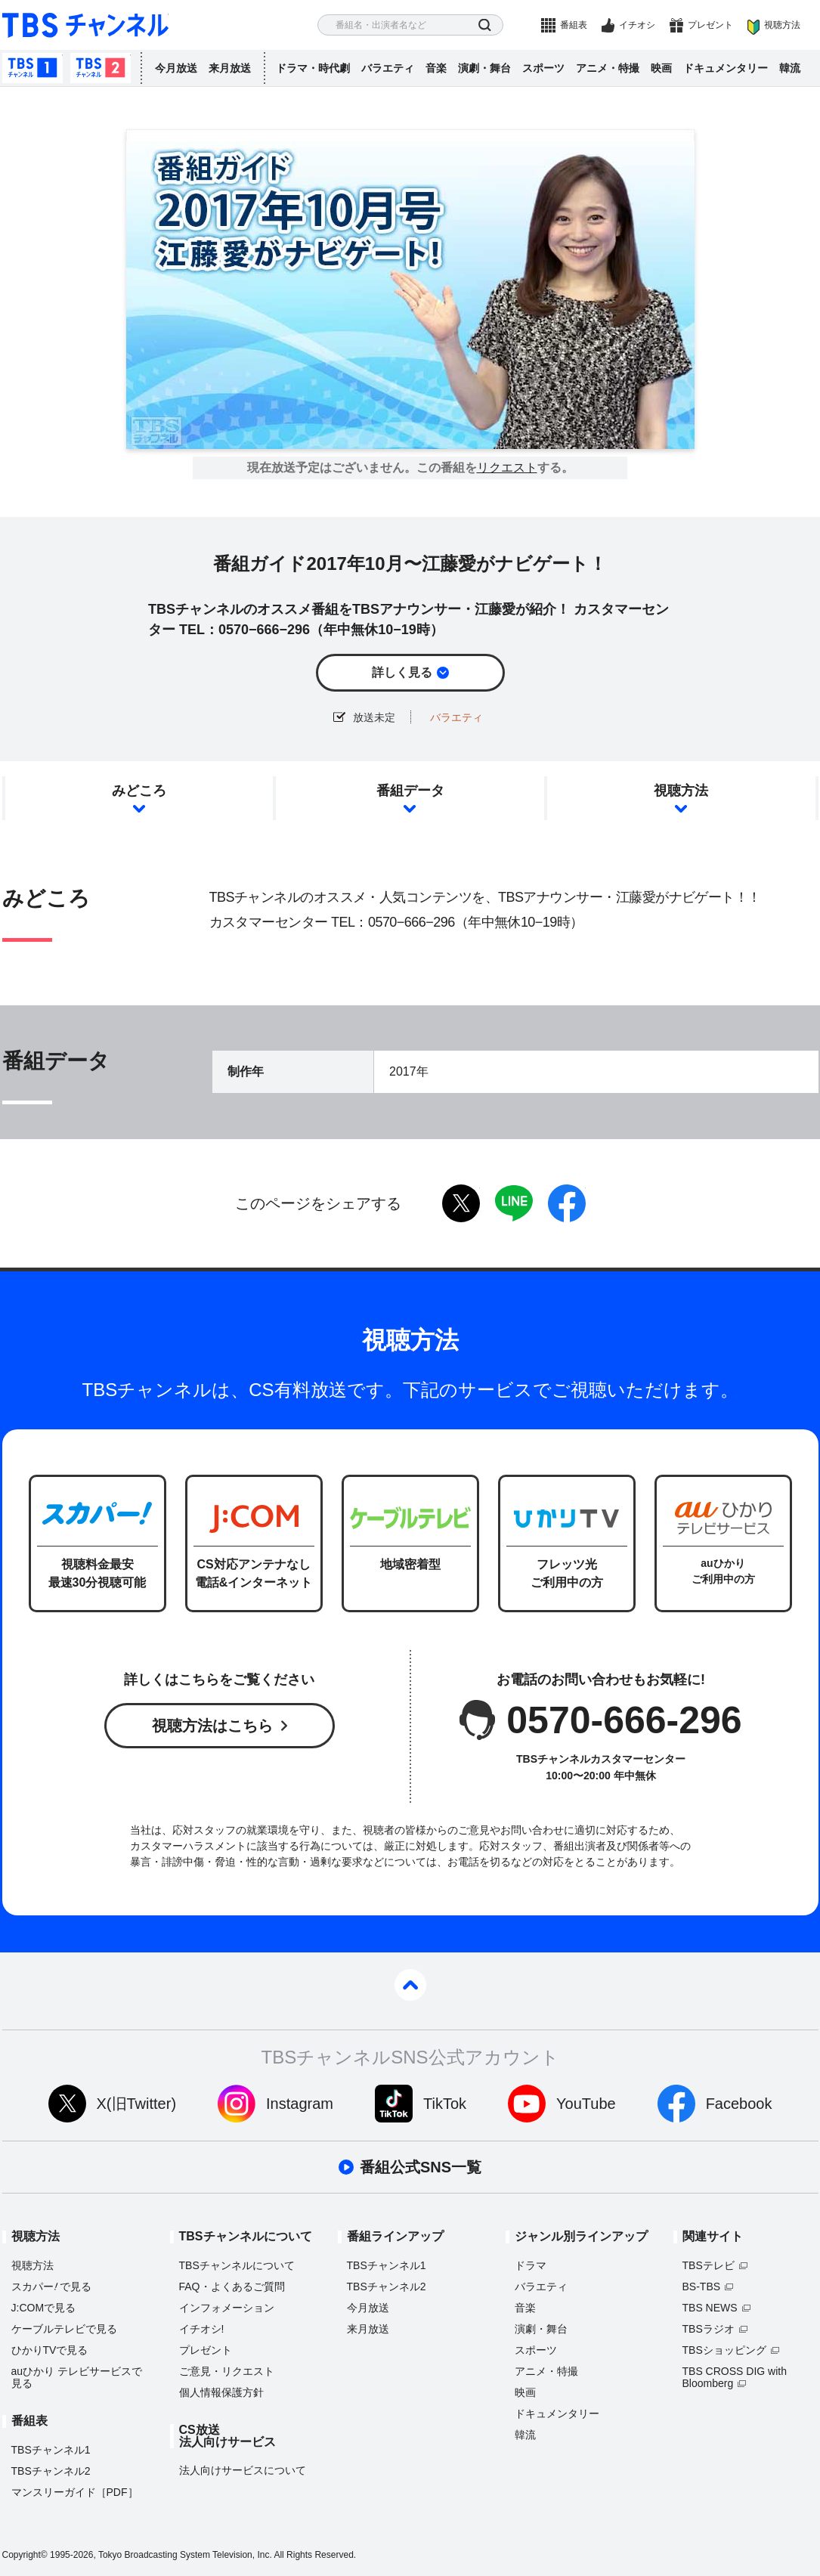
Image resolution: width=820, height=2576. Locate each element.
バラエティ (387, 68)
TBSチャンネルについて (237, 2265)
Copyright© (25, 2555)
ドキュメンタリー (725, 68)
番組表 (573, 25)
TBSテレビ (708, 2265)
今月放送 (176, 68)
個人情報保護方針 (221, 2392)
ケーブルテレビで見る (64, 2329)
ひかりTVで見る (49, 2350)
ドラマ (530, 2265)
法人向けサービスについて (242, 2470)
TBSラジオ (708, 2329)
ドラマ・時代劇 (313, 68)
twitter (461, 1203)
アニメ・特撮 (607, 68)
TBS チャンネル (85, 25)
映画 (661, 68)
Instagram (299, 2103)
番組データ (410, 790)
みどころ (139, 790)
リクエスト (507, 468)
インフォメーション (226, 2308)
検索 (484, 25)
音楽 (436, 68)
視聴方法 (782, 25)
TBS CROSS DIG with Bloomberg (734, 2377)
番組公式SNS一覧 (420, 2167)
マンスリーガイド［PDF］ (74, 2492)
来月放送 (230, 68)
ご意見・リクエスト (226, 2371)
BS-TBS (701, 2286)
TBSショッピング (724, 2350)
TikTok (444, 2103)
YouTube (586, 2103)
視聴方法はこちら (212, 1725)
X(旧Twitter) (137, 2103)
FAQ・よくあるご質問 (232, 2286)
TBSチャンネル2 (100, 68)
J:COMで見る (43, 2308)
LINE (514, 1203)
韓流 (789, 68)
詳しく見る (402, 672)
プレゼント (710, 25)
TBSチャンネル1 (32, 68)
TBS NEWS (710, 2308)
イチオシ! (201, 2329)
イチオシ (637, 25)
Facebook (739, 2103)
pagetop (410, 1985)
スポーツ (543, 68)
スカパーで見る (51, 2286)
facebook (567, 1203)
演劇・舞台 (484, 68)
